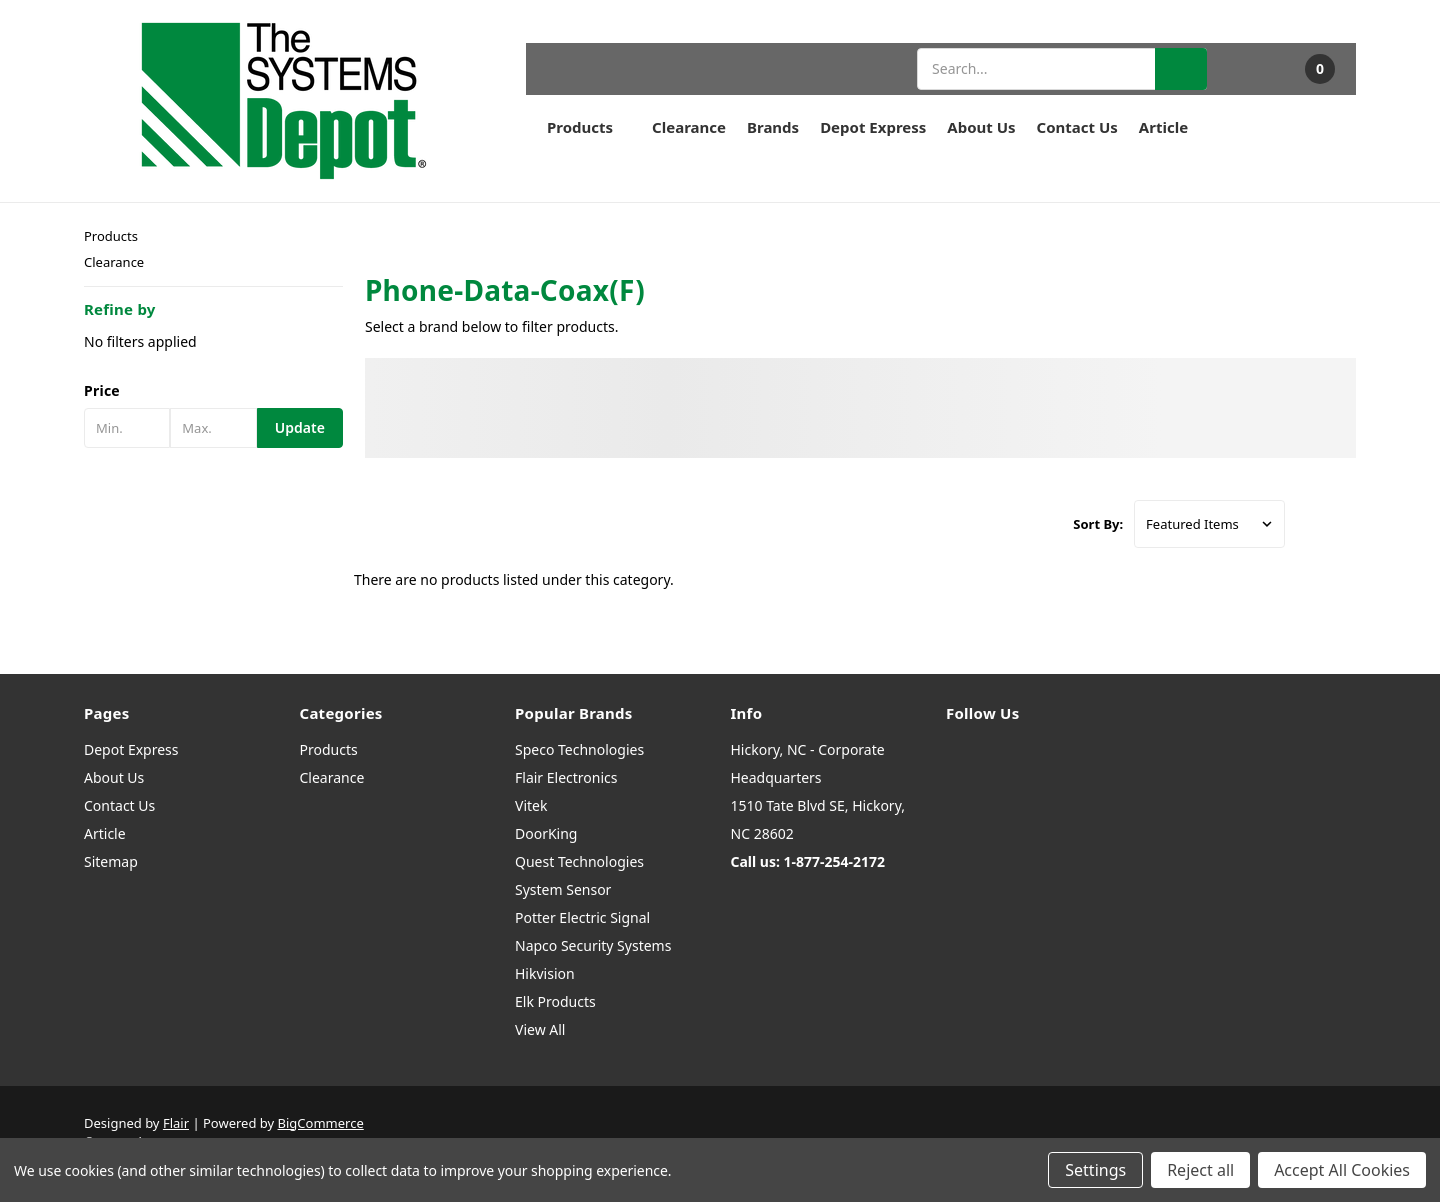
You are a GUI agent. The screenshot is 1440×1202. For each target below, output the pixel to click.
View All (540, 1029)
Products (589, 127)
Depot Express (873, 127)
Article (1163, 127)
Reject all (1200, 1170)
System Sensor (563, 889)
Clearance (689, 127)
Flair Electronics (566, 777)
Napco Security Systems (593, 945)
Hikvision (545, 973)
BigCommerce (321, 1123)
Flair (176, 1123)
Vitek (531, 805)
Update (300, 427)
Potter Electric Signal (582, 917)
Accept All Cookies (1342, 1170)
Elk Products (555, 1001)
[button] (213, 391)
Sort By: (1098, 524)
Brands (773, 127)
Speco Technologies (579, 749)
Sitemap (111, 861)
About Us (981, 127)
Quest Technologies (579, 861)
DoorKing (546, 833)
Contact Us (1077, 127)
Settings (1095, 1170)
